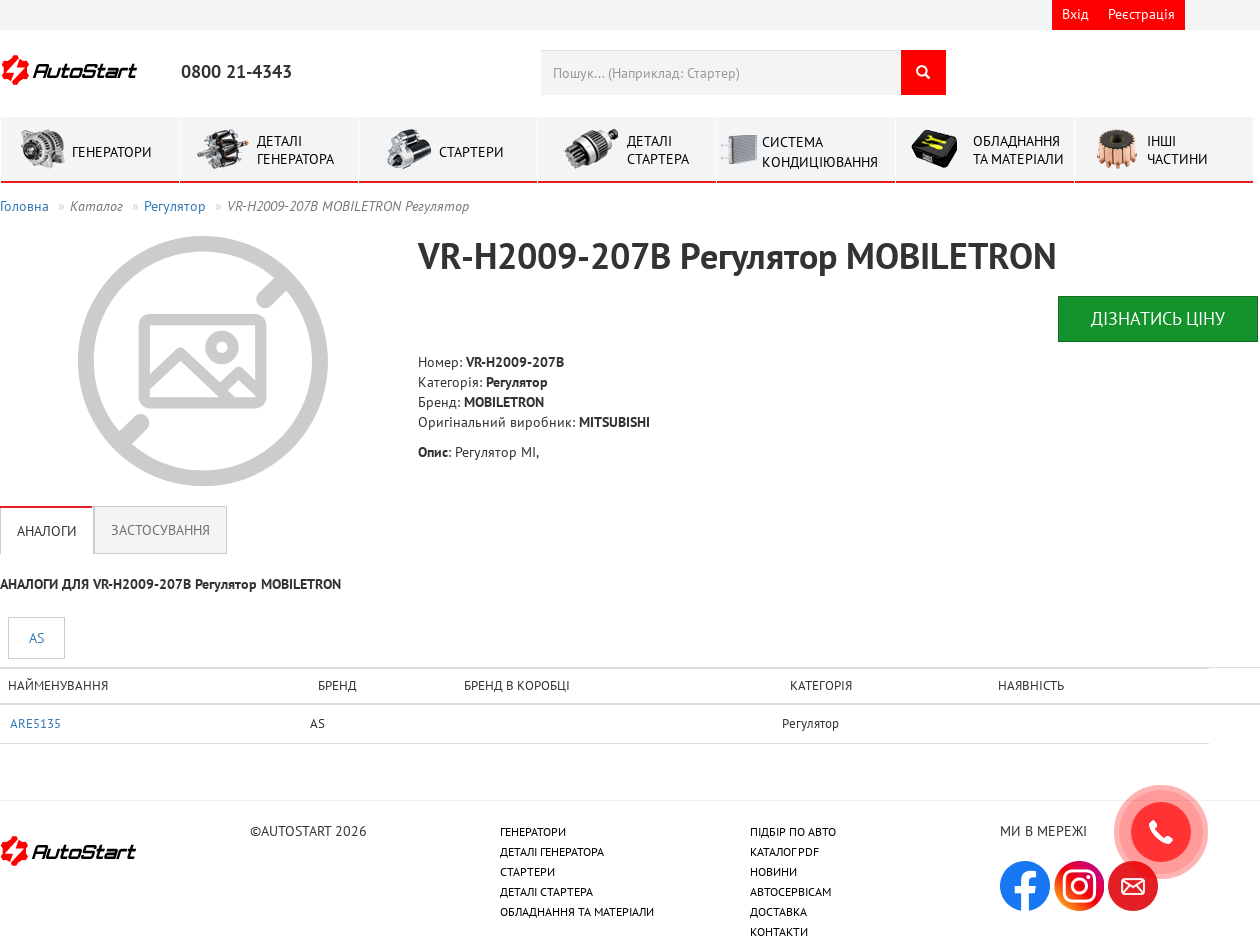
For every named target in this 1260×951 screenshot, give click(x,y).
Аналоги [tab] (47, 530)
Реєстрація (1141, 14)
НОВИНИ (773, 871)
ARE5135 (35, 723)
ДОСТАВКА (778, 911)
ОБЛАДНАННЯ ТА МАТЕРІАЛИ (577, 911)
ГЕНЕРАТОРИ (533, 831)
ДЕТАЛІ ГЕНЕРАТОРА (552, 851)
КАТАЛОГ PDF (784, 851)
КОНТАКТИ (779, 931)
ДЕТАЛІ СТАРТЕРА (546, 891)
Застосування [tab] (160, 530)
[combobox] (720, 72)
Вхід (1075, 14)
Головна (24, 206)
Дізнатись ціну (1158, 318)
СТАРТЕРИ (527, 871)
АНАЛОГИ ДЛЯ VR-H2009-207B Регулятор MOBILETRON (170, 584)
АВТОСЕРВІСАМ (790, 891)
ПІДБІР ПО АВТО (793, 831)
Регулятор (175, 206)
